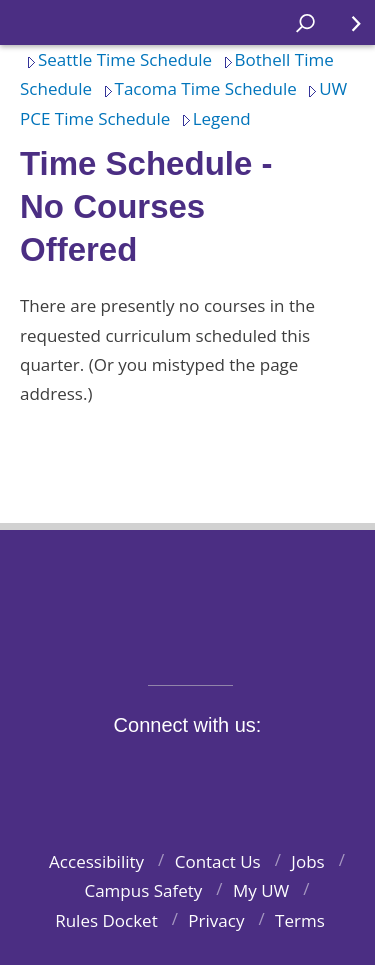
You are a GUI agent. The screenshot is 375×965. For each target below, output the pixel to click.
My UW (261, 890)
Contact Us (218, 861)
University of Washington (187, 594)
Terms (300, 920)
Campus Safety (143, 890)
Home (36, 22)
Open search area (298, 30)
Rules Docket (106, 920)
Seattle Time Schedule (116, 59)
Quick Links (344, 30)
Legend (213, 118)
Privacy (216, 920)
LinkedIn (270, 771)
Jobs (307, 861)
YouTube (223, 771)
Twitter (130, 771)
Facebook (84, 771)
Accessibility (96, 861)
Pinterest (316, 771)
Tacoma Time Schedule (197, 88)
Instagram (177, 771)
